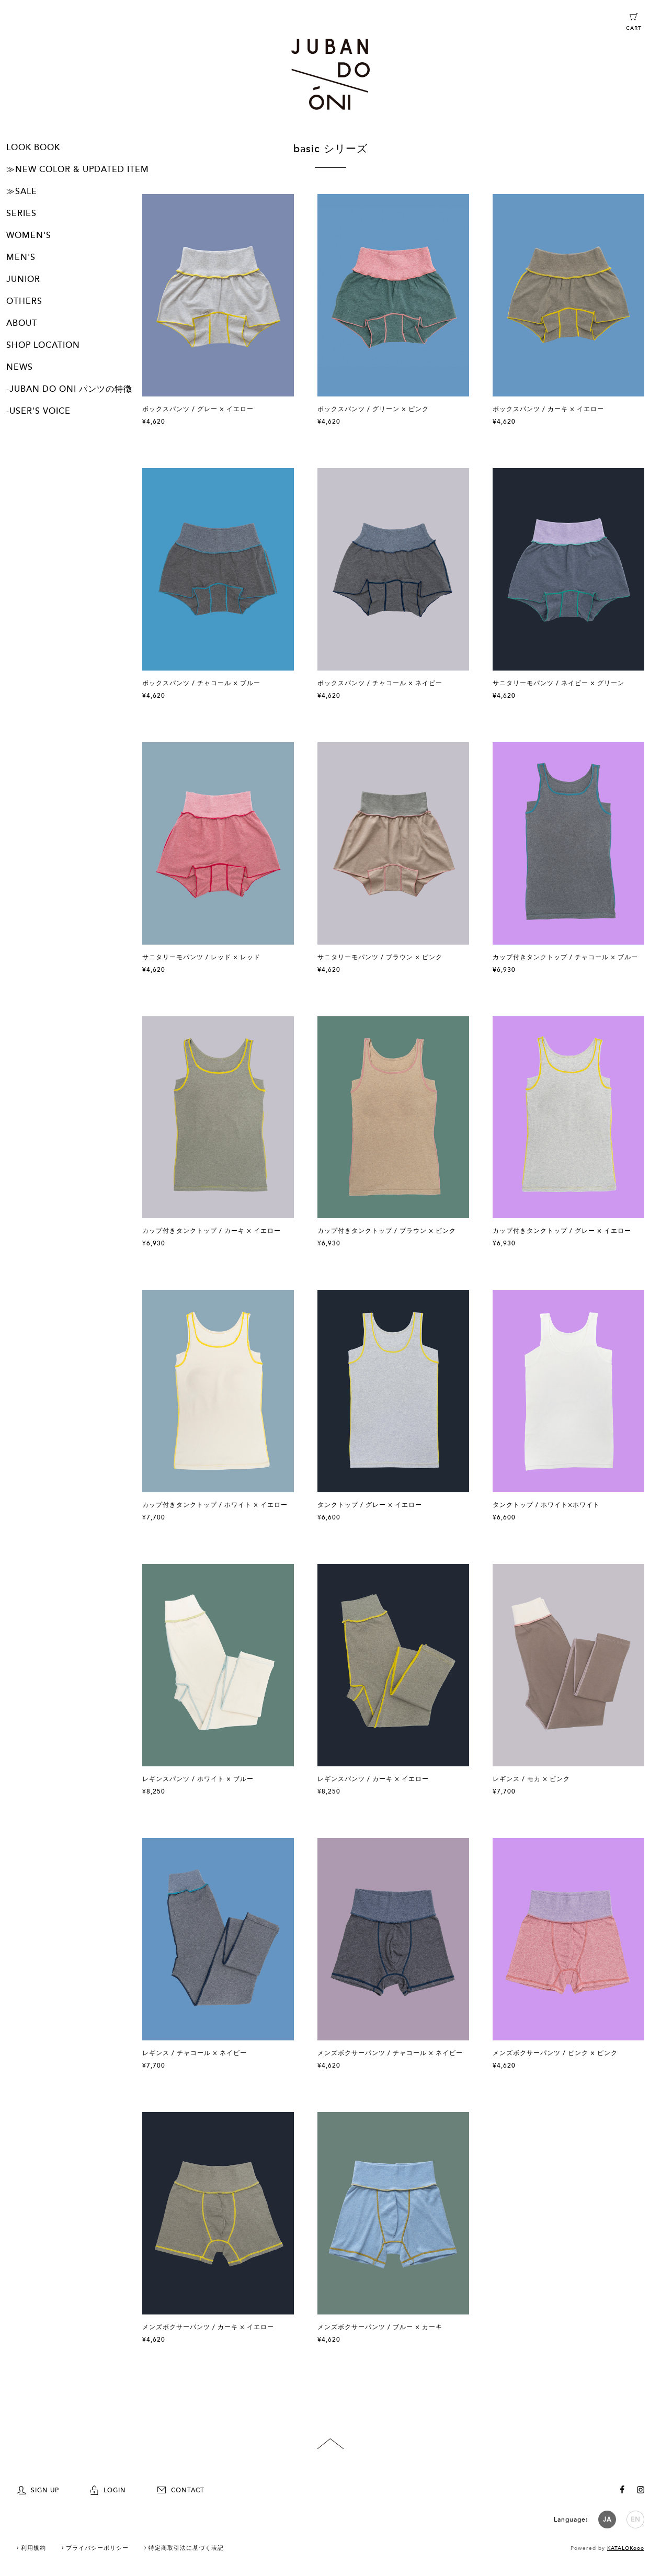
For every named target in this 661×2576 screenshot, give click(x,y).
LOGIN (108, 2490)
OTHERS (24, 301)
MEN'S (21, 257)
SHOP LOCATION (43, 345)
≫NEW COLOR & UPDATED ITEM (77, 169)
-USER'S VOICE (38, 411)
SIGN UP (38, 2490)
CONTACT (180, 2490)
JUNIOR (23, 279)
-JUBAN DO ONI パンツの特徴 (69, 389)
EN (636, 2519)
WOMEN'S (28, 235)
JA (607, 2519)
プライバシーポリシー (97, 2548)
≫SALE (21, 191)
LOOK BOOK (33, 147)
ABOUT (21, 323)
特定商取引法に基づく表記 (186, 2548)
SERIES (21, 213)
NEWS (19, 367)
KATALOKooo (625, 2548)
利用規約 (33, 2548)
